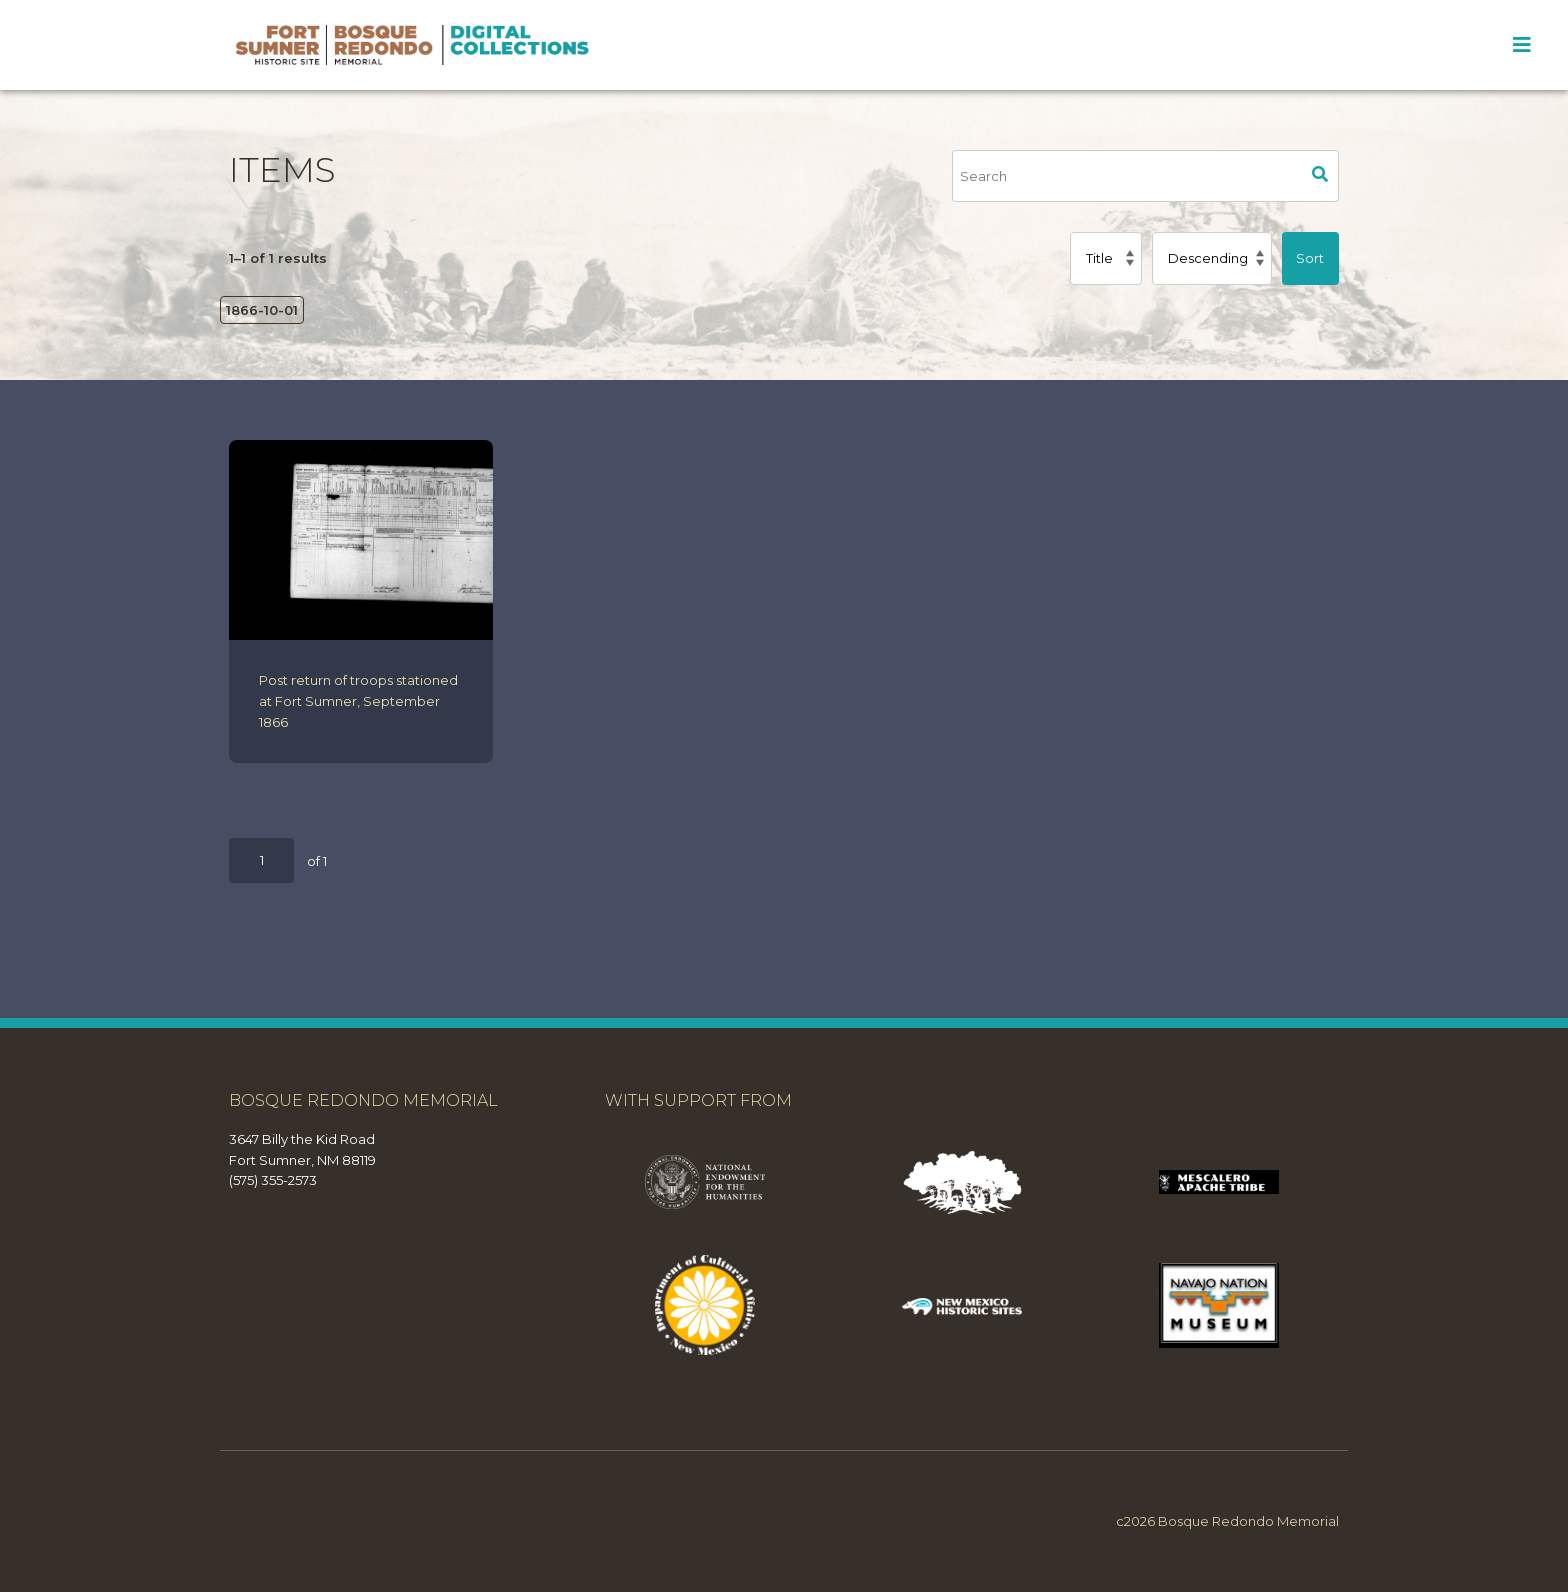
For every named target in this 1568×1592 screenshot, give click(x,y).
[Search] (1127, 176)
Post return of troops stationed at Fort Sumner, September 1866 (358, 701)
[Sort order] (1211, 258)
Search (1321, 176)
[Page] (261, 860)
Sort (1310, 258)
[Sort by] (1106, 258)
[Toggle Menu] (1521, 45)
